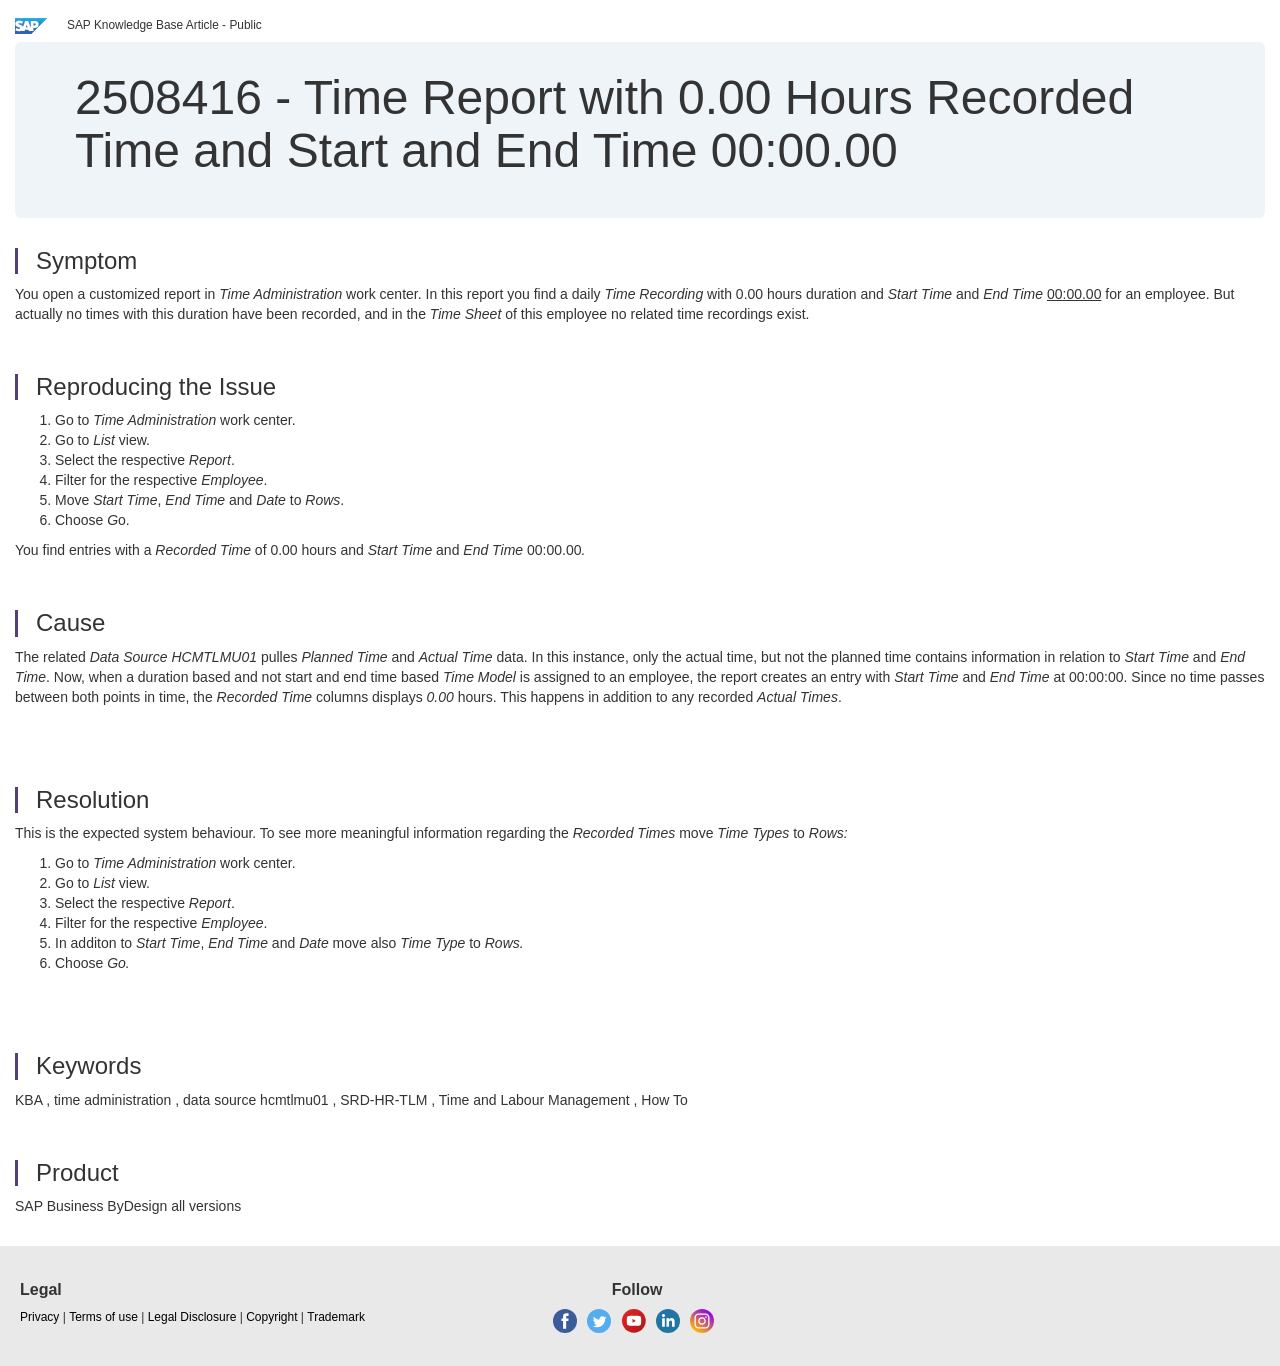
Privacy (39, 1317)
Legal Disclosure (192, 1317)
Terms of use (103, 1317)
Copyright (271, 1317)
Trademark (336, 1317)
